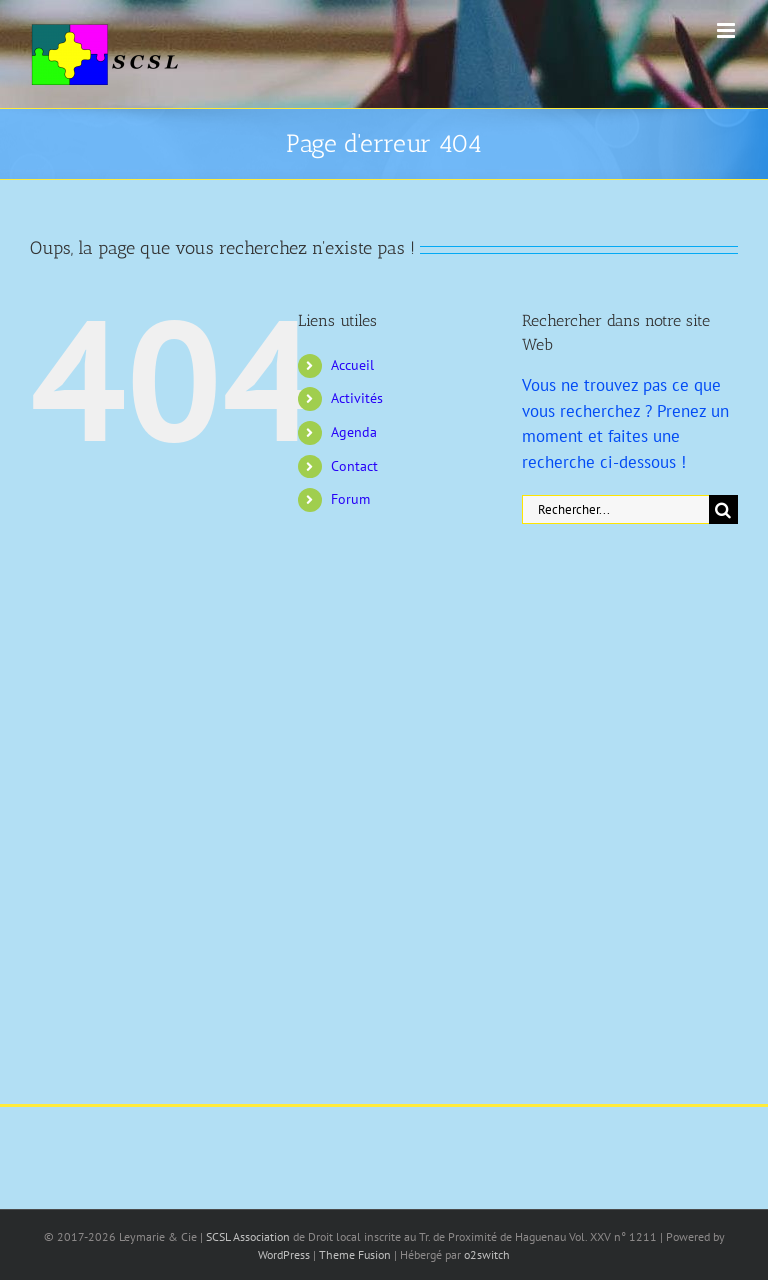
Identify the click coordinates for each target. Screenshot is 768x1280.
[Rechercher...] (615, 509)
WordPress (284, 1254)
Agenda (354, 432)
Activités (357, 398)
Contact (354, 466)
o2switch (487, 1254)
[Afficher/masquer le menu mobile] (727, 30)
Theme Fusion (355, 1254)
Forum (350, 499)
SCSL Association (249, 1236)
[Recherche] (723, 509)
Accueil (352, 365)
